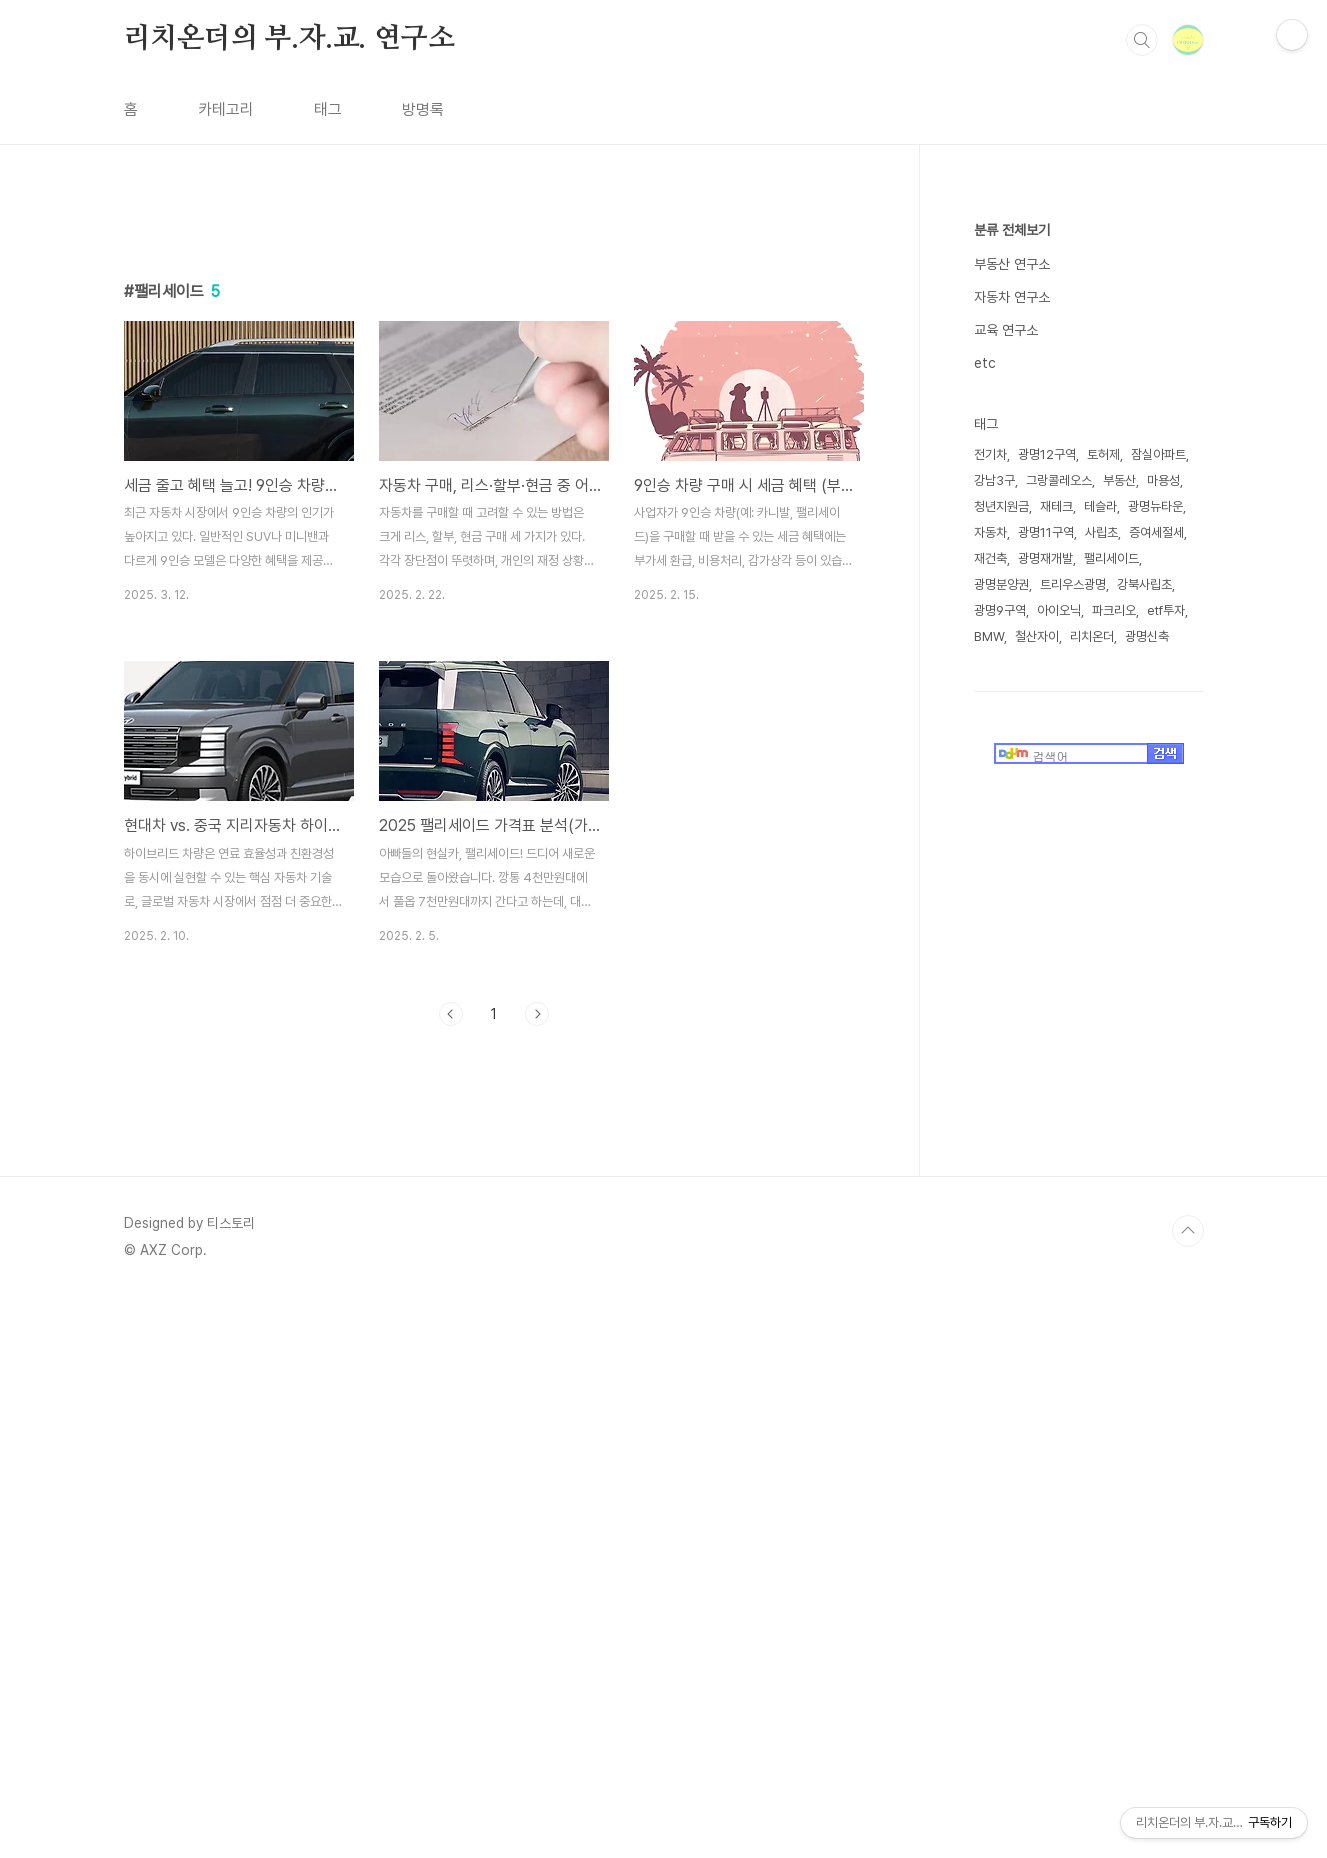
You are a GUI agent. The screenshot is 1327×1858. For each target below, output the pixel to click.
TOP (1188, 1511)
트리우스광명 (1073, 584)
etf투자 (1166, 610)
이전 (451, 1014)
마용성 (1163, 480)
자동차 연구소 (1012, 297)
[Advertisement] (494, 1226)
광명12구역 (1047, 454)
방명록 (423, 109)
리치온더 (1092, 636)
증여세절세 (1156, 532)
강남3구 (994, 480)
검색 (1142, 40)
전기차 (990, 454)
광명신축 (1147, 636)
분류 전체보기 (1012, 230)
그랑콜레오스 (1059, 480)
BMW (989, 636)
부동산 (1119, 480)
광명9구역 (1000, 610)
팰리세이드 (1111, 558)
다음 (537, 1014)
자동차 (990, 532)
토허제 (1103, 454)
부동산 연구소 (1012, 264)
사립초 (1101, 532)
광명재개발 (1045, 558)
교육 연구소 (1006, 330)
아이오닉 (1059, 610)
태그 (328, 109)
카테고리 (226, 109)
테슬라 (1100, 506)
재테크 (1056, 506)
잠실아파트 (1158, 454)
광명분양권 (1001, 584)
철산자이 (1037, 636)
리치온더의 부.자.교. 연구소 (289, 39)
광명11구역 (1046, 532)
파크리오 (1114, 610)
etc (985, 363)
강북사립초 (1144, 584)
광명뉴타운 (1155, 506)
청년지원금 (1001, 506)
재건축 (990, 558)
